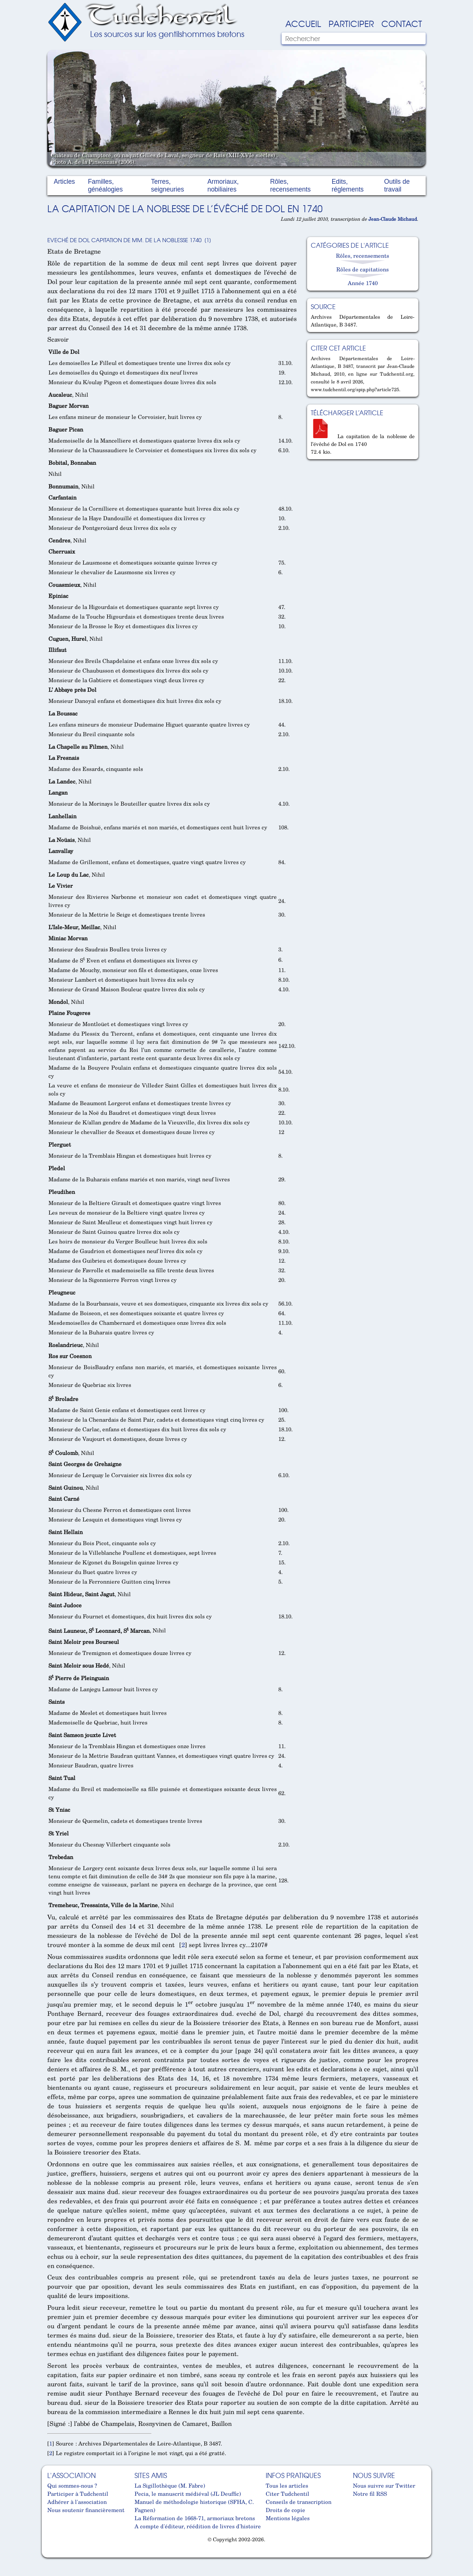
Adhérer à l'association (77, 2502)
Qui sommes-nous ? (72, 2485)
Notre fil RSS (370, 2493)
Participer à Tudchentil (77, 2493)
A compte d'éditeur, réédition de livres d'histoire (198, 2526)
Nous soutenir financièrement (86, 2510)
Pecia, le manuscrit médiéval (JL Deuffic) (188, 2493)
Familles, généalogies (105, 185)
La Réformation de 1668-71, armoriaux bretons (195, 2518)
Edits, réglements (347, 185)
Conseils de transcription (298, 2502)
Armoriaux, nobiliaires (223, 185)
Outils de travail (397, 185)
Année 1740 (363, 283)
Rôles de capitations (362, 269)
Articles (64, 181)
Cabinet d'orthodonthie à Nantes (53, 2554)
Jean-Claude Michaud (392, 219)
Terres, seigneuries (167, 185)
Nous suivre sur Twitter (384, 2485)
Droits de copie (285, 2510)
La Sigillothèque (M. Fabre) (170, 2485)
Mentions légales (288, 2518)
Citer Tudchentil (287, 2493)
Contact (401, 23)
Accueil (303, 23)
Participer (351, 23)
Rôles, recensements (290, 185)
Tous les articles (287, 2485)
